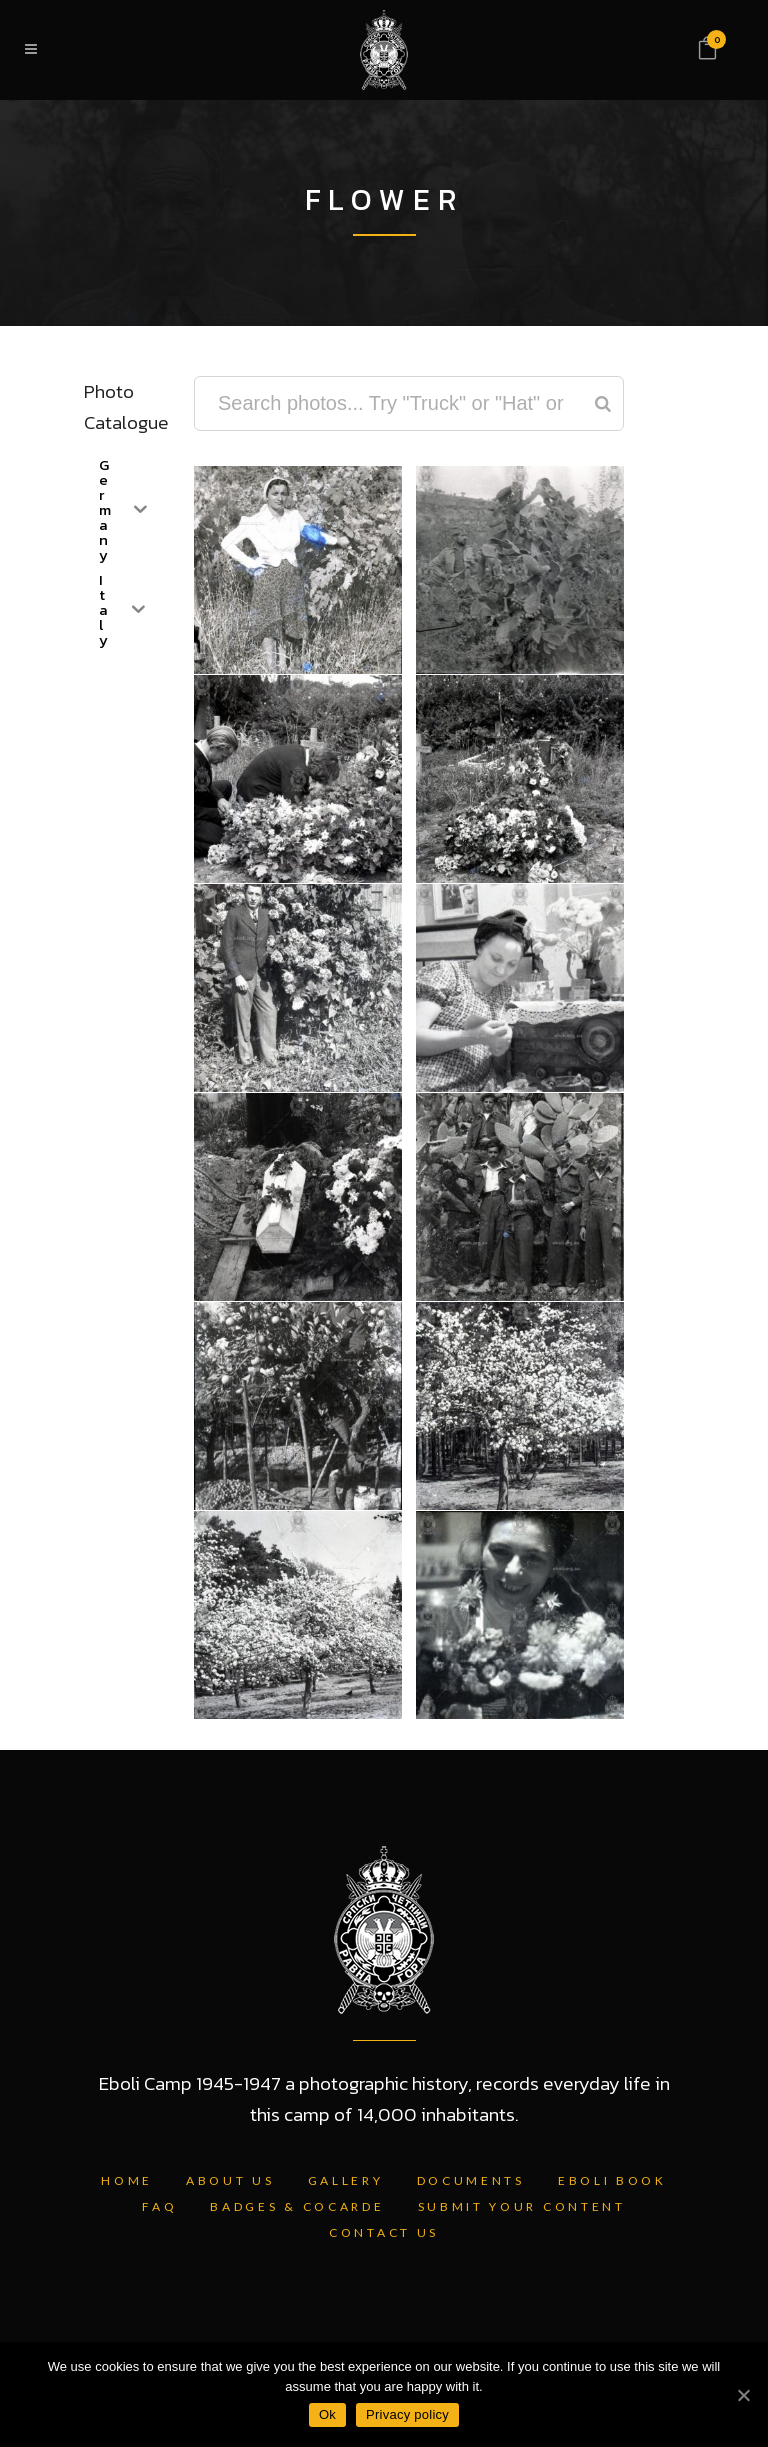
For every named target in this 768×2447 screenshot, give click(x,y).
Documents (471, 2180)
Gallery (346, 2180)
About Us (230, 2180)
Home (127, 2180)
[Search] (603, 403)
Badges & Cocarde (297, 2206)
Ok (327, 2414)
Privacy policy (407, 2414)
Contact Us (384, 2232)
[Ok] (743, 2395)
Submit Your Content (522, 2206)
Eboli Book (612, 2180)
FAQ (159, 2206)
